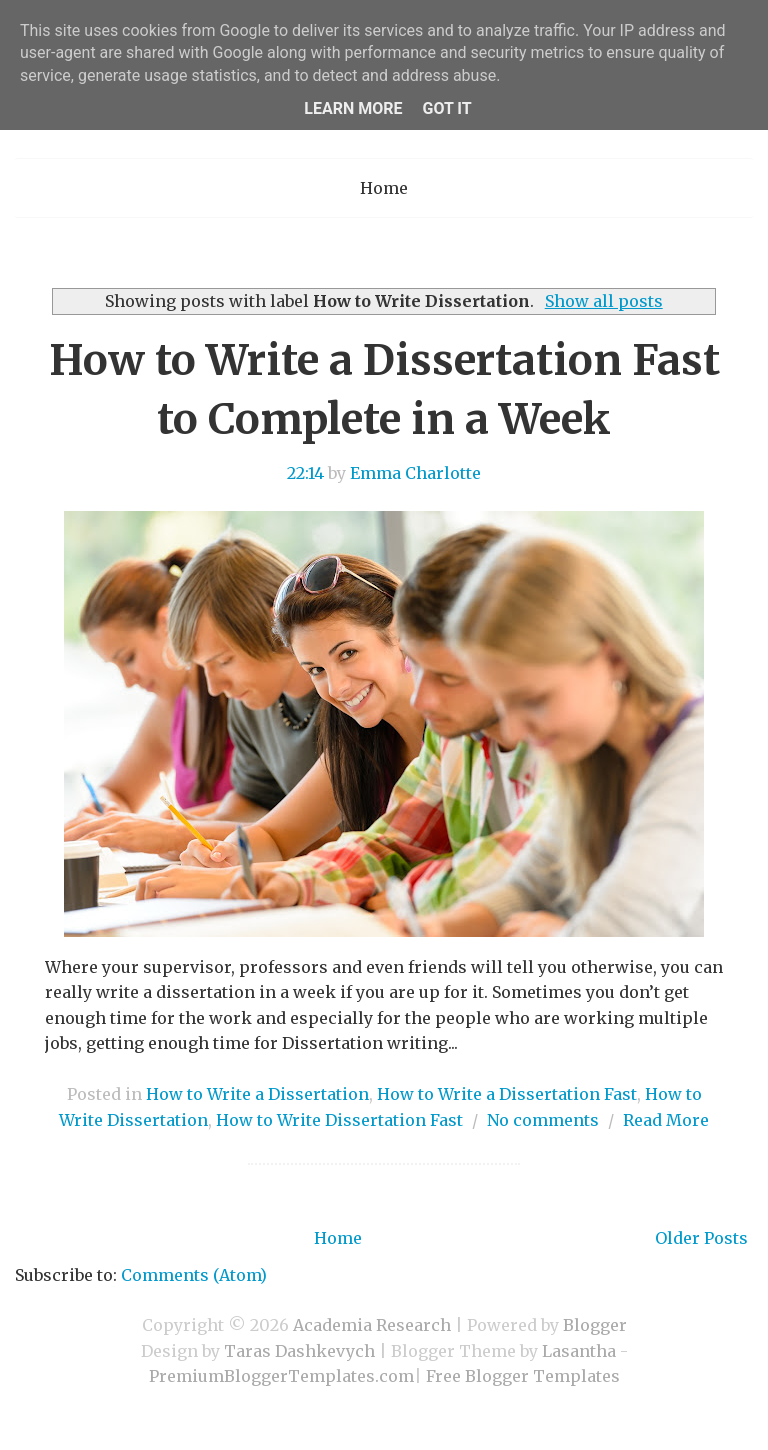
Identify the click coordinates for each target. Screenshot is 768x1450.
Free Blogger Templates (523, 1376)
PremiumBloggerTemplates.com (281, 1376)
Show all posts (604, 301)
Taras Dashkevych (299, 1351)
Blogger (595, 1325)
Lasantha (579, 1351)
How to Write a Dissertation (257, 1094)
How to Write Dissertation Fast (339, 1120)
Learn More (353, 108)
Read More (666, 1120)
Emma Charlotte (415, 473)
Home (384, 188)
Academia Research (372, 1325)
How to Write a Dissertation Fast (507, 1094)
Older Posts (701, 1238)
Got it (446, 108)
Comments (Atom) (194, 1275)
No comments (543, 1120)
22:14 (305, 473)
